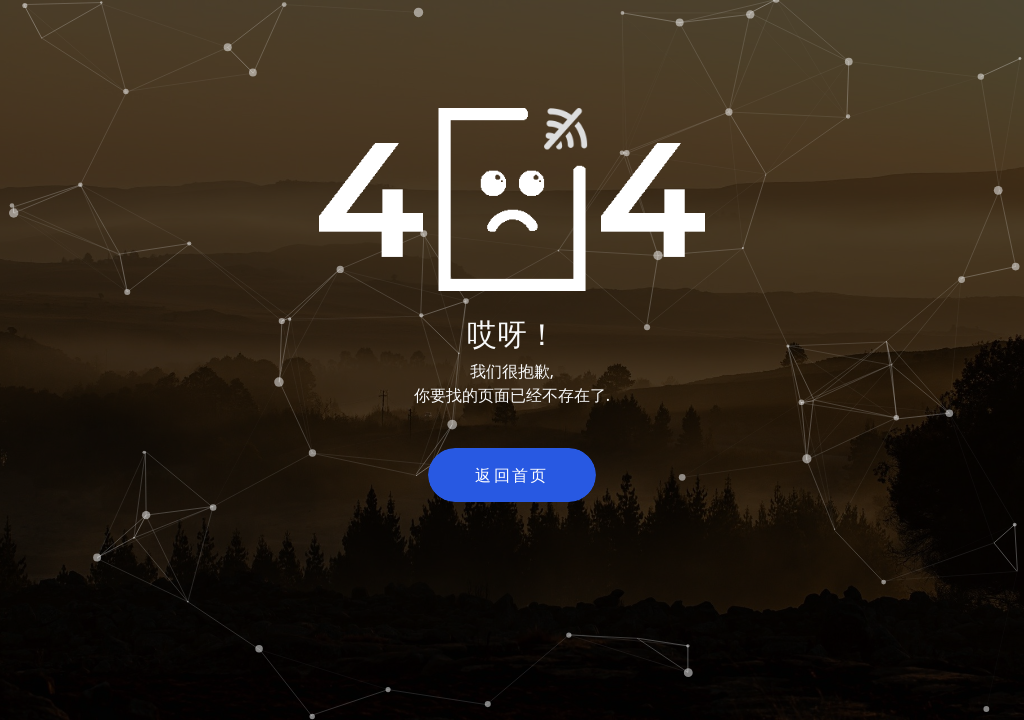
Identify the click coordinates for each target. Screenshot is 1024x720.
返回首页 (512, 475)
